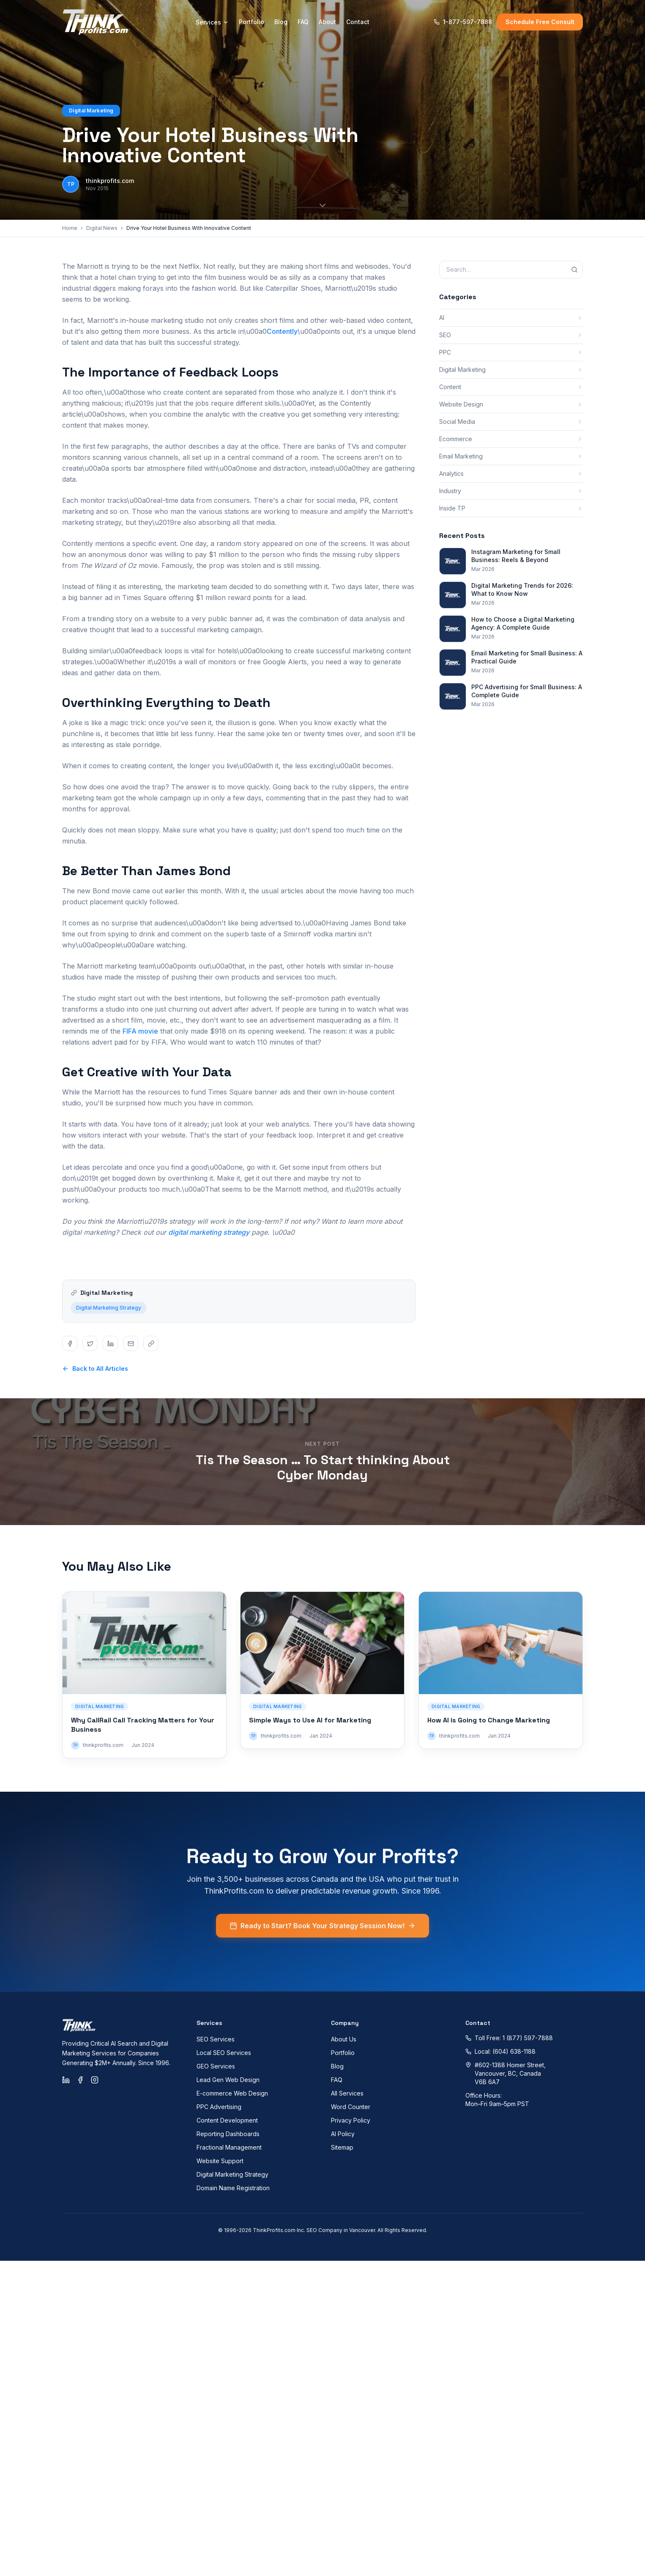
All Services (347, 2093)
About (327, 21)
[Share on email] (130, 1343)
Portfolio (251, 21)
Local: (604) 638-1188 (500, 2051)
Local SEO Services (224, 2052)
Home (69, 228)
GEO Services (216, 2066)
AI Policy (343, 2133)
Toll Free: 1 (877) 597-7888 (509, 2037)
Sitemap (342, 2147)
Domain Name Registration (233, 2187)
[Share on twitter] (90, 1343)
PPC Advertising (219, 2106)
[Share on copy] (151, 1343)
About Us (343, 2039)
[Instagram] (94, 2080)
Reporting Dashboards (228, 2133)
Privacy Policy (350, 2120)
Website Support (220, 2160)
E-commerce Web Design (232, 2093)
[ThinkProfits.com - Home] (96, 21)
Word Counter (350, 2106)
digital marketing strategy (208, 1232)
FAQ (303, 21)
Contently (282, 331)
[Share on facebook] (69, 1343)
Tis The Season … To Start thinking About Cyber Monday (323, 1467)
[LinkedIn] (66, 2080)
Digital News (102, 228)
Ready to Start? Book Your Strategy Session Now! (322, 1937)
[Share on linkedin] (110, 1343)
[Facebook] (80, 2080)
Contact (357, 21)
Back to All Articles (95, 1368)
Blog (280, 21)
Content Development (227, 2120)
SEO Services (216, 2039)
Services (212, 22)
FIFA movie (140, 1031)
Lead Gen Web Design (228, 2079)
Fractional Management (229, 2147)
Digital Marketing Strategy (108, 1319)
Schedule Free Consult (540, 21)
